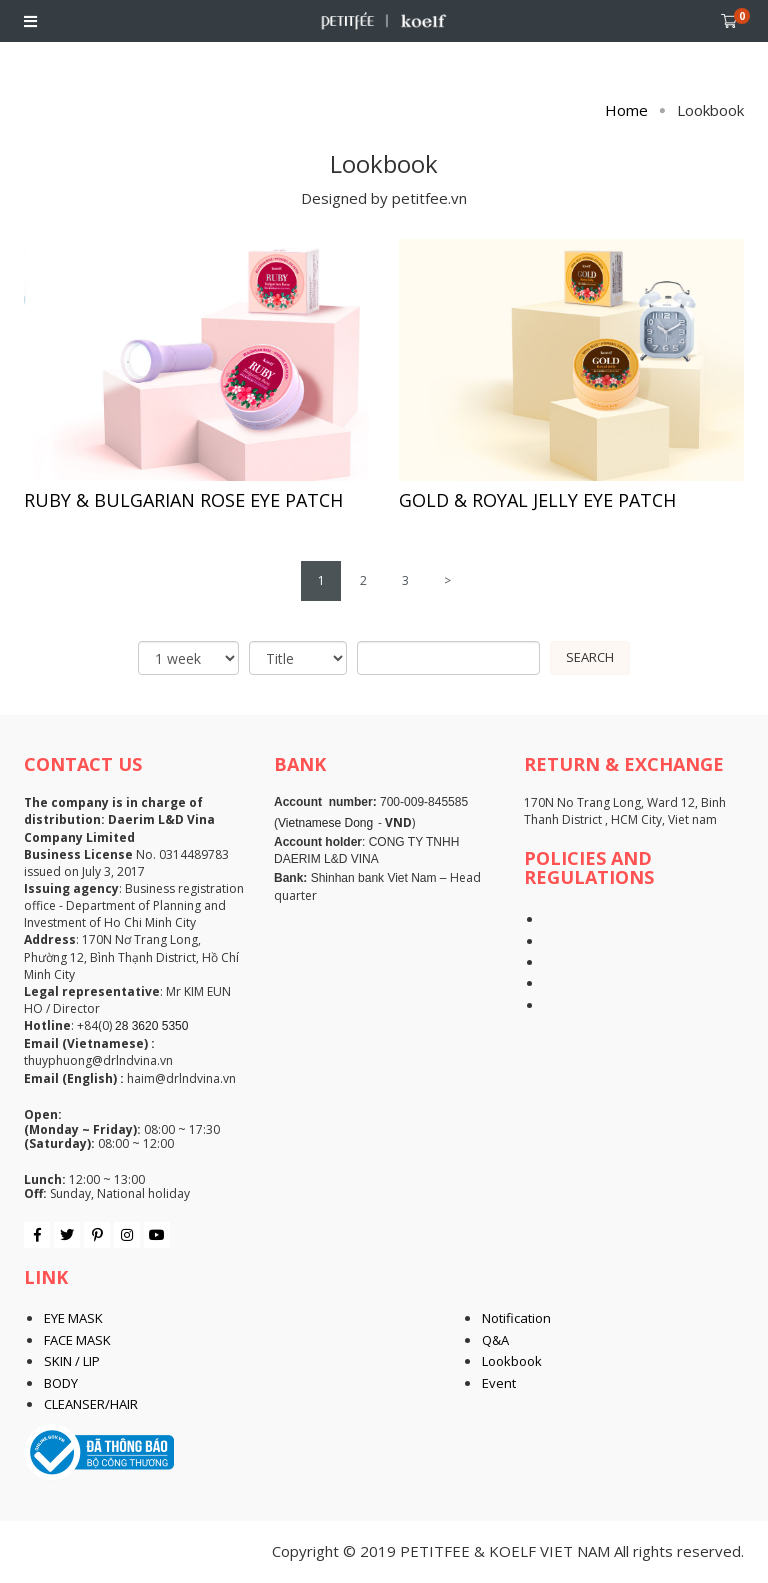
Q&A (495, 1340)
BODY (61, 1383)
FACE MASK (77, 1340)
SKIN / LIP (72, 1361)
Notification (516, 1318)
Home (626, 110)
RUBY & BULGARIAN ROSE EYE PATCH (183, 500)
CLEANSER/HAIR (91, 1404)
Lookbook (512, 1361)
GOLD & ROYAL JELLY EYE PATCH (537, 500)
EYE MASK (73, 1318)
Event (499, 1383)
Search (590, 657)
